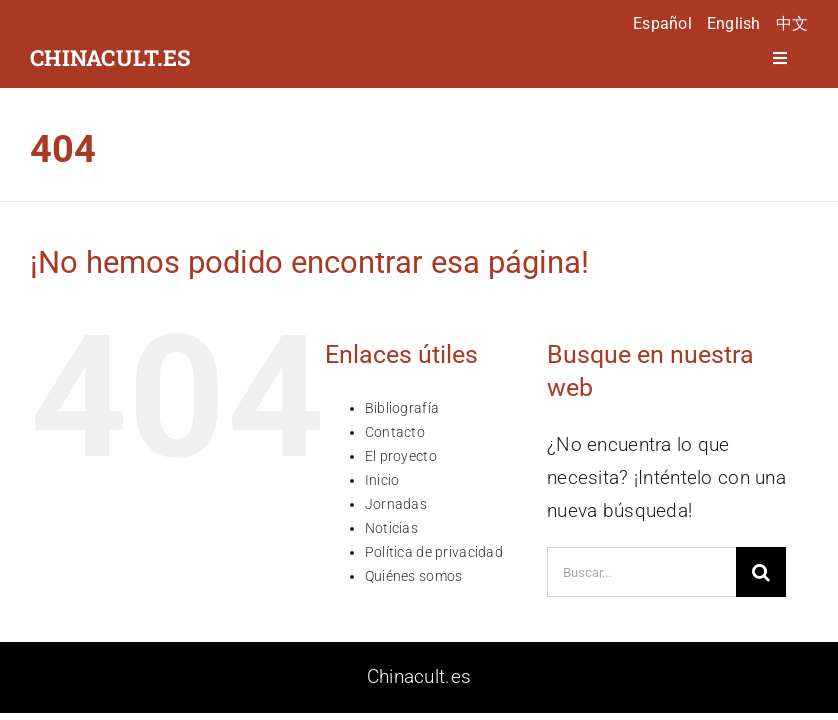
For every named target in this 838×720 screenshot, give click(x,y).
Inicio (382, 480)
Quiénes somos (414, 576)
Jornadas (396, 504)
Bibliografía (402, 408)
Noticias (391, 528)
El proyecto (401, 456)
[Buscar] (761, 572)
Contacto (395, 432)
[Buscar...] (641, 572)
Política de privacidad (434, 552)
